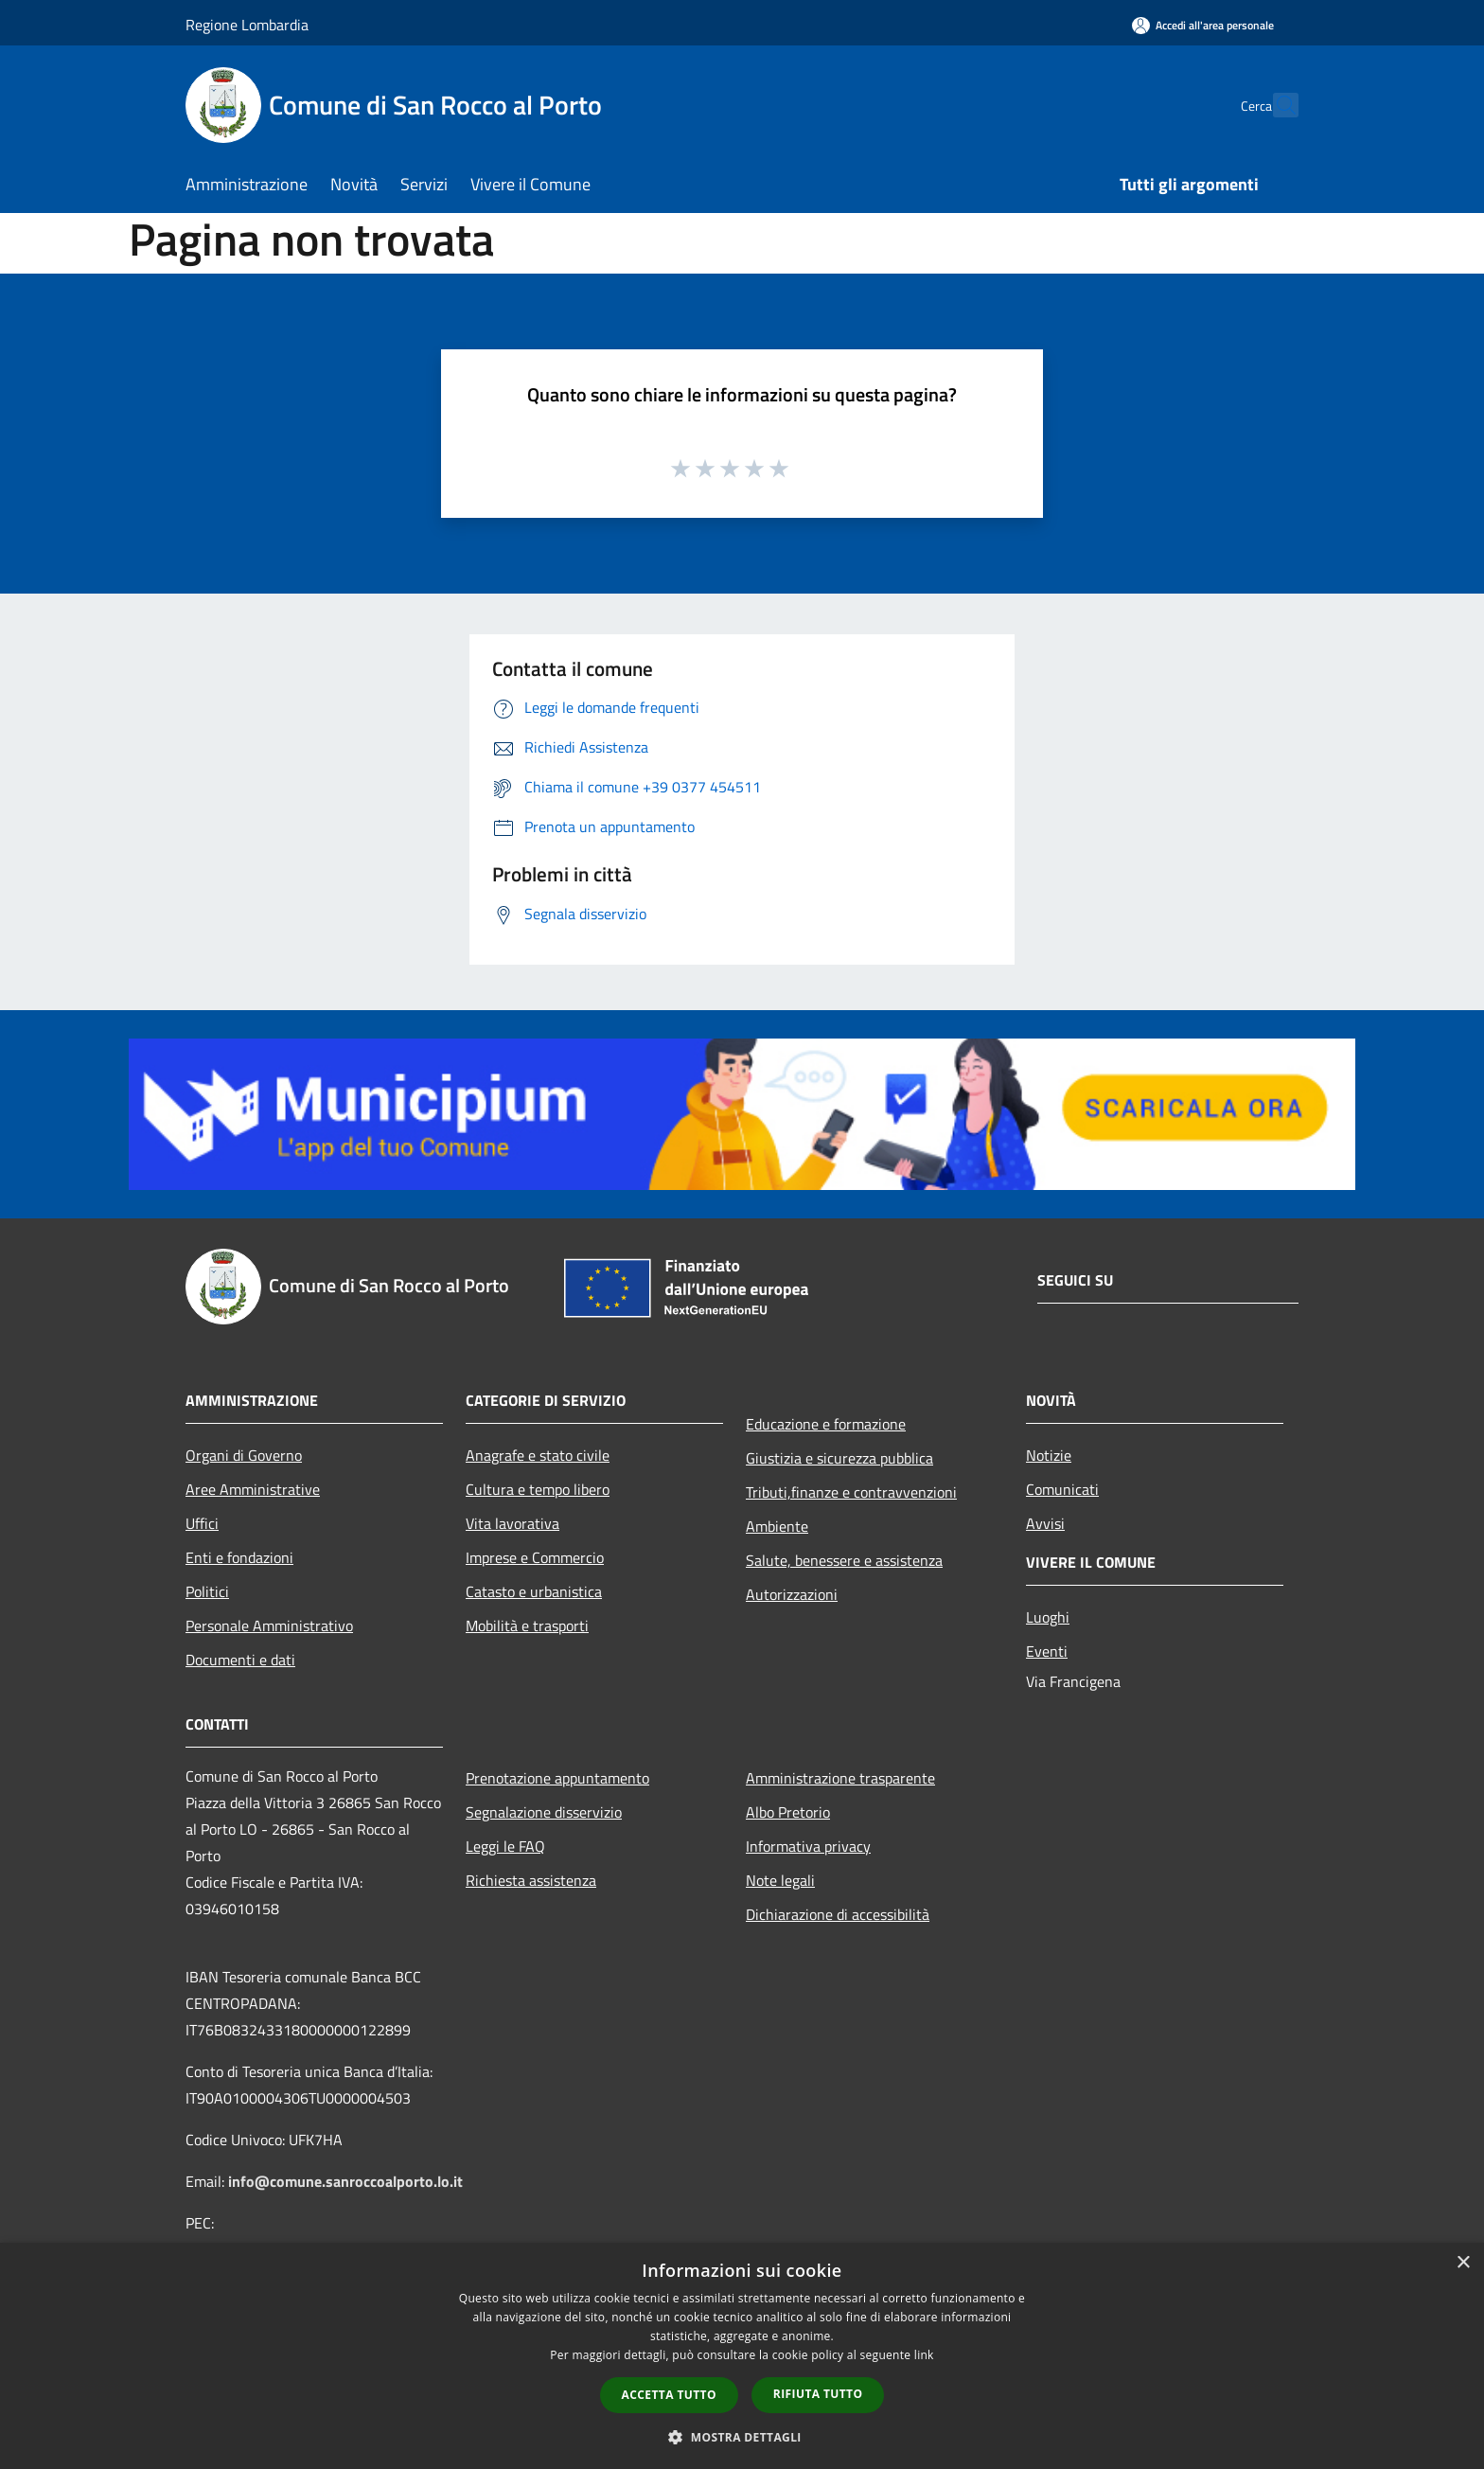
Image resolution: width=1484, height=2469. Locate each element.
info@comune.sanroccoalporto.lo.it (345, 2181)
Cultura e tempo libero (538, 1489)
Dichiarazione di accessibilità (837, 1914)
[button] (742, 2436)
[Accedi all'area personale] (1202, 25)
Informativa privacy (808, 1846)
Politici (207, 1591)
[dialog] (742, 2356)
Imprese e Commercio (535, 1557)
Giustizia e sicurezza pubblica (839, 1458)
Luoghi (1047, 1617)
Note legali (780, 1880)
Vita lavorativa (512, 1523)
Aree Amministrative (253, 1489)
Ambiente (777, 1526)
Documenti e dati (240, 1659)
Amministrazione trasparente (840, 1778)
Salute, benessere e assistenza (844, 1560)
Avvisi (1045, 1523)
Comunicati (1062, 1489)
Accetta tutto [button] (669, 2395)
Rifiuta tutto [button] (818, 2394)
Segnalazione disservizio (544, 1812)
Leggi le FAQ (505, 1846)
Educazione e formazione (826, 1423)
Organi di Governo (244, 1455)
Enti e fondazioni (239, 1557)
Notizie (1048, 1455)
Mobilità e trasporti (527, 1625)
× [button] (1463, 2263)
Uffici (202, 1523)
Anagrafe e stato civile (538, 1455)
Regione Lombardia (247, 24)
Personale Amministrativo (269, 1625)
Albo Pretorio (788, 1812)
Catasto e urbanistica (534, 1591)
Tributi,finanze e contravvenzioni (851, 1492)
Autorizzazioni (792, 1594)
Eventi (1047, 1651)
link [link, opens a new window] (924, 2355)
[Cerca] (1275, 105)
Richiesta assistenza (531, 1880)
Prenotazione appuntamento (557, 1778)
